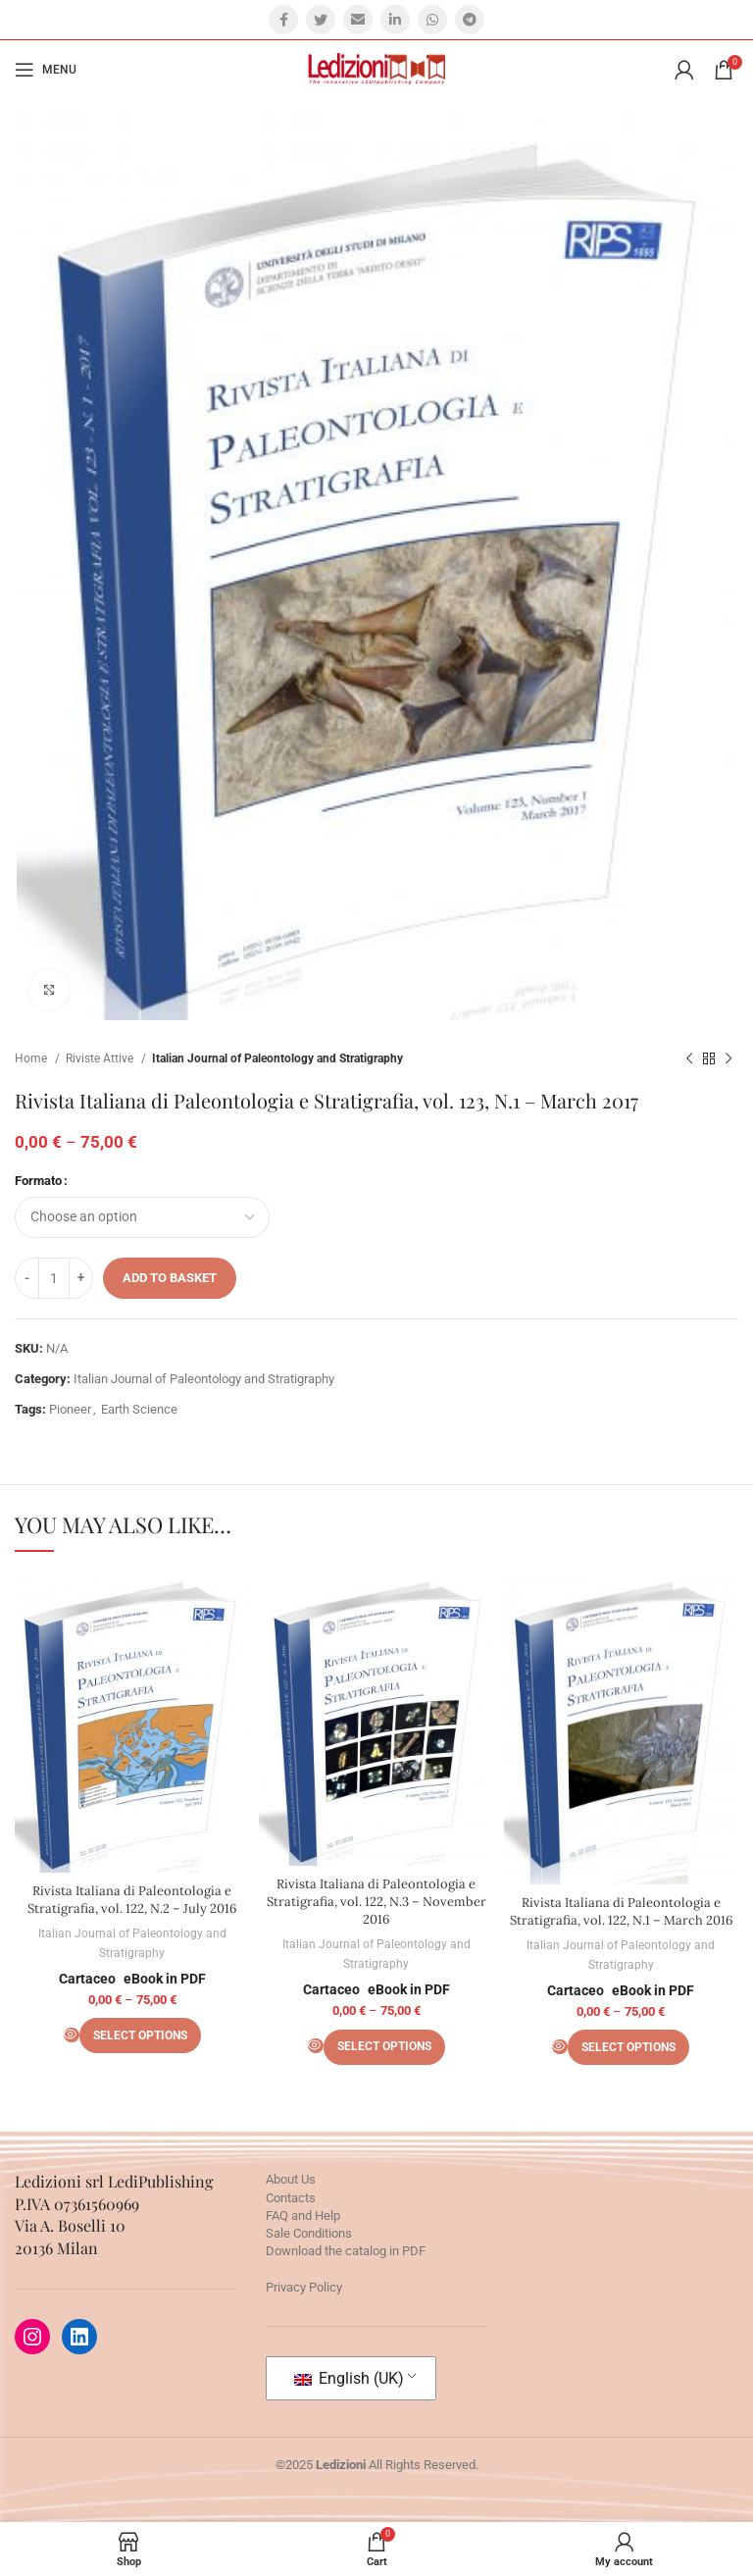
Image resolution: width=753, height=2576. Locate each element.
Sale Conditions (309, 2233)
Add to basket (170, 1277)
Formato (38, 1180)
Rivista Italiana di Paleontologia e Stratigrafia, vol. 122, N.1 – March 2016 (620, 1911)
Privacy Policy (304, 2287)
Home (32, 1058)
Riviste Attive (101, 1058)
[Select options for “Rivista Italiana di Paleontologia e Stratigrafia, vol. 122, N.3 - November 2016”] (384, 2047)
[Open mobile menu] (45, 69)
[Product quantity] (54, 1278)
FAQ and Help (303, 2215)
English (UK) (349, 2378)
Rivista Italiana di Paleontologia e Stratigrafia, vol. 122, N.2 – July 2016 (132, 1899)
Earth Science (139, 1409)
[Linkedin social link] (395, 19)
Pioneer (70, 1409)
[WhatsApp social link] (432, 19)
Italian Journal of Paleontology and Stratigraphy (277, 1058)
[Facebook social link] (283, 19)
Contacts (291, 2197)
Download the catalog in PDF (346, 2250)
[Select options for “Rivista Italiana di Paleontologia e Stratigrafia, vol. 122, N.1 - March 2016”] (628, 2048)
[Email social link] (358, 19)
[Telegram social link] (469, 19)
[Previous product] (689, 1059)
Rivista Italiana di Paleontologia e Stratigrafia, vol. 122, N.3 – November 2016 (376, 1902)
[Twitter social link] (320, 19)
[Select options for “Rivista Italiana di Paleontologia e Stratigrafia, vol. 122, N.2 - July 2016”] (140, 2036)
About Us (291, 2180)
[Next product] (728, 1059)
